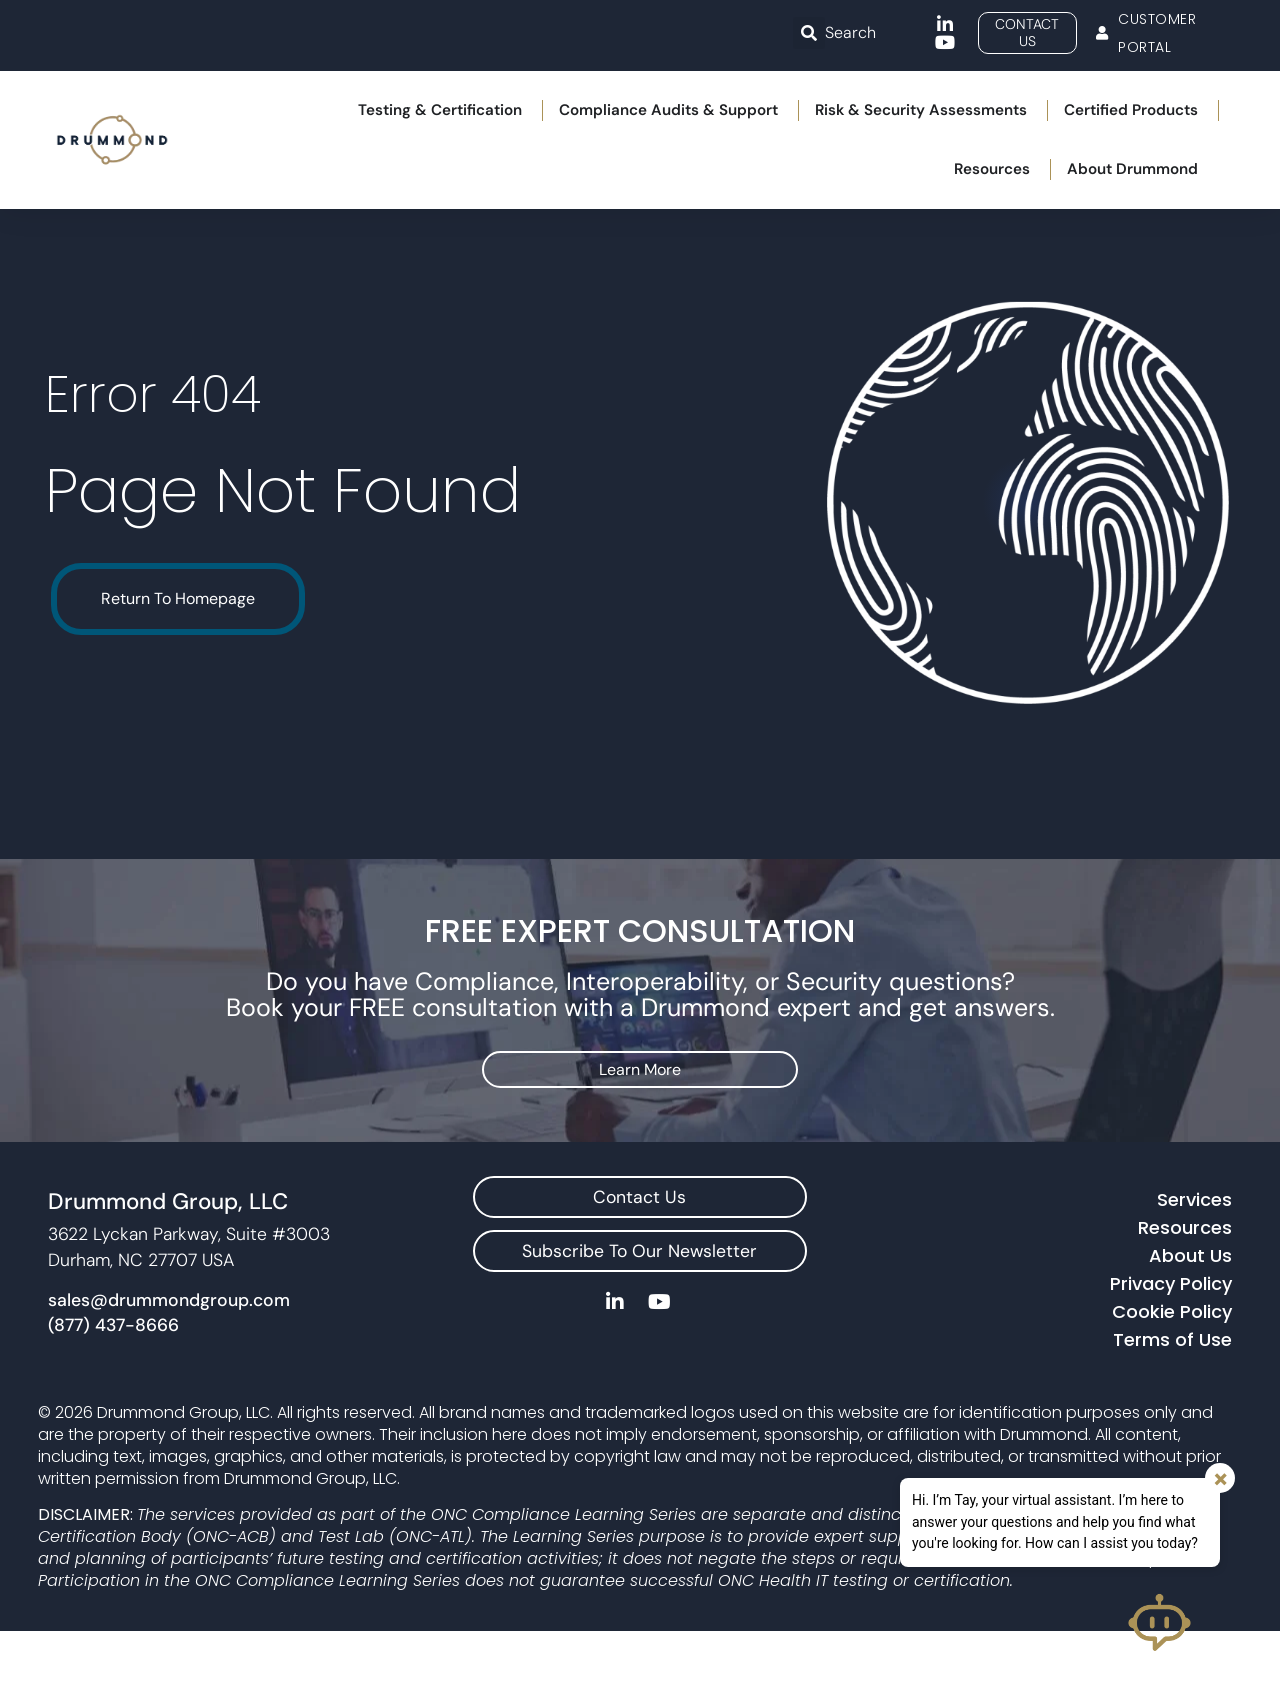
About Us (1190, 1315)
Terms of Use (1172, 1399)
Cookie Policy (1172, 1371)
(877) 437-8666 (113, 1385)
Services (1194, 1259)
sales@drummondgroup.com (169, 1359)
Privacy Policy (1171, 1343)
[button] (809, 33)
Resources (1185, 1287)
